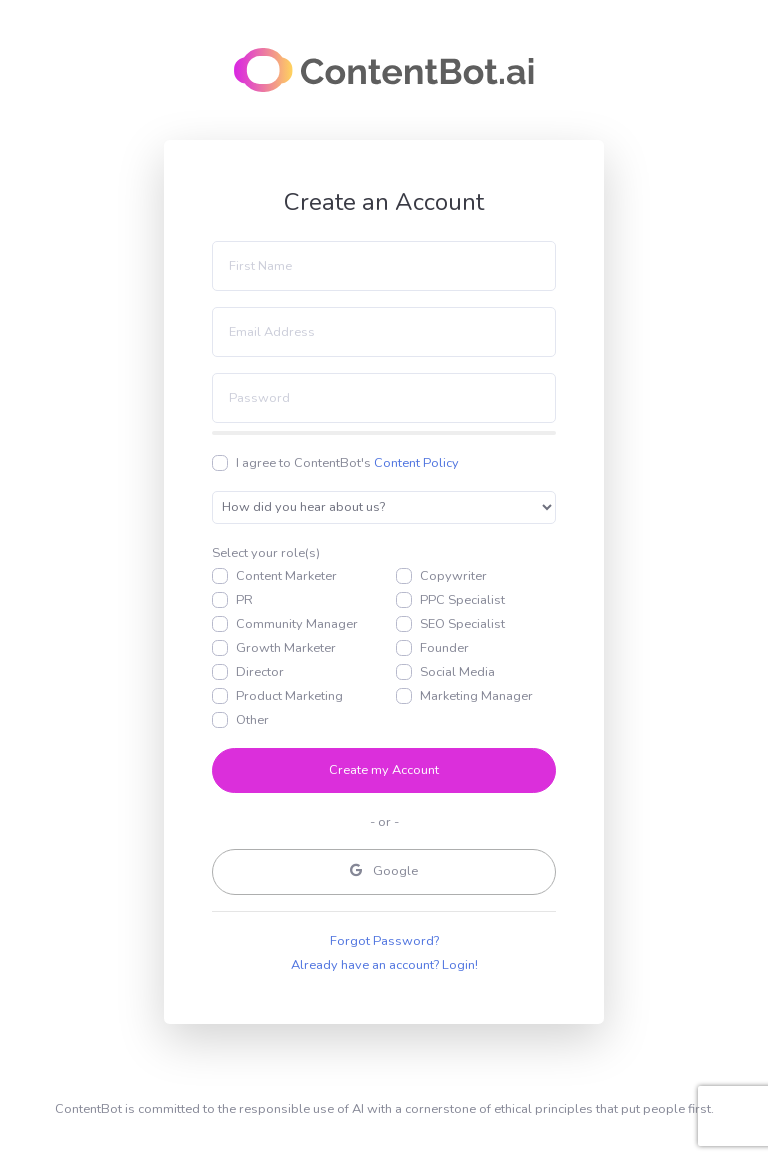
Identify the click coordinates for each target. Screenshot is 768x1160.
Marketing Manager (476, 696)
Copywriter (453, 576)
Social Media (457, 672)
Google (384, 871)
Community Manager (297, 624)
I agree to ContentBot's (347, 463)
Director (260, 672)
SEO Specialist (462, 624)
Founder (444, 648)
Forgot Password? (384, 941)
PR (244, 600)
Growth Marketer (286, 648)
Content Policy (416, 463)
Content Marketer (286, 576)
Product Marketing (289, 696)
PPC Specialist (462, 600)
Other (252, 720)
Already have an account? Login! (384, 965)
